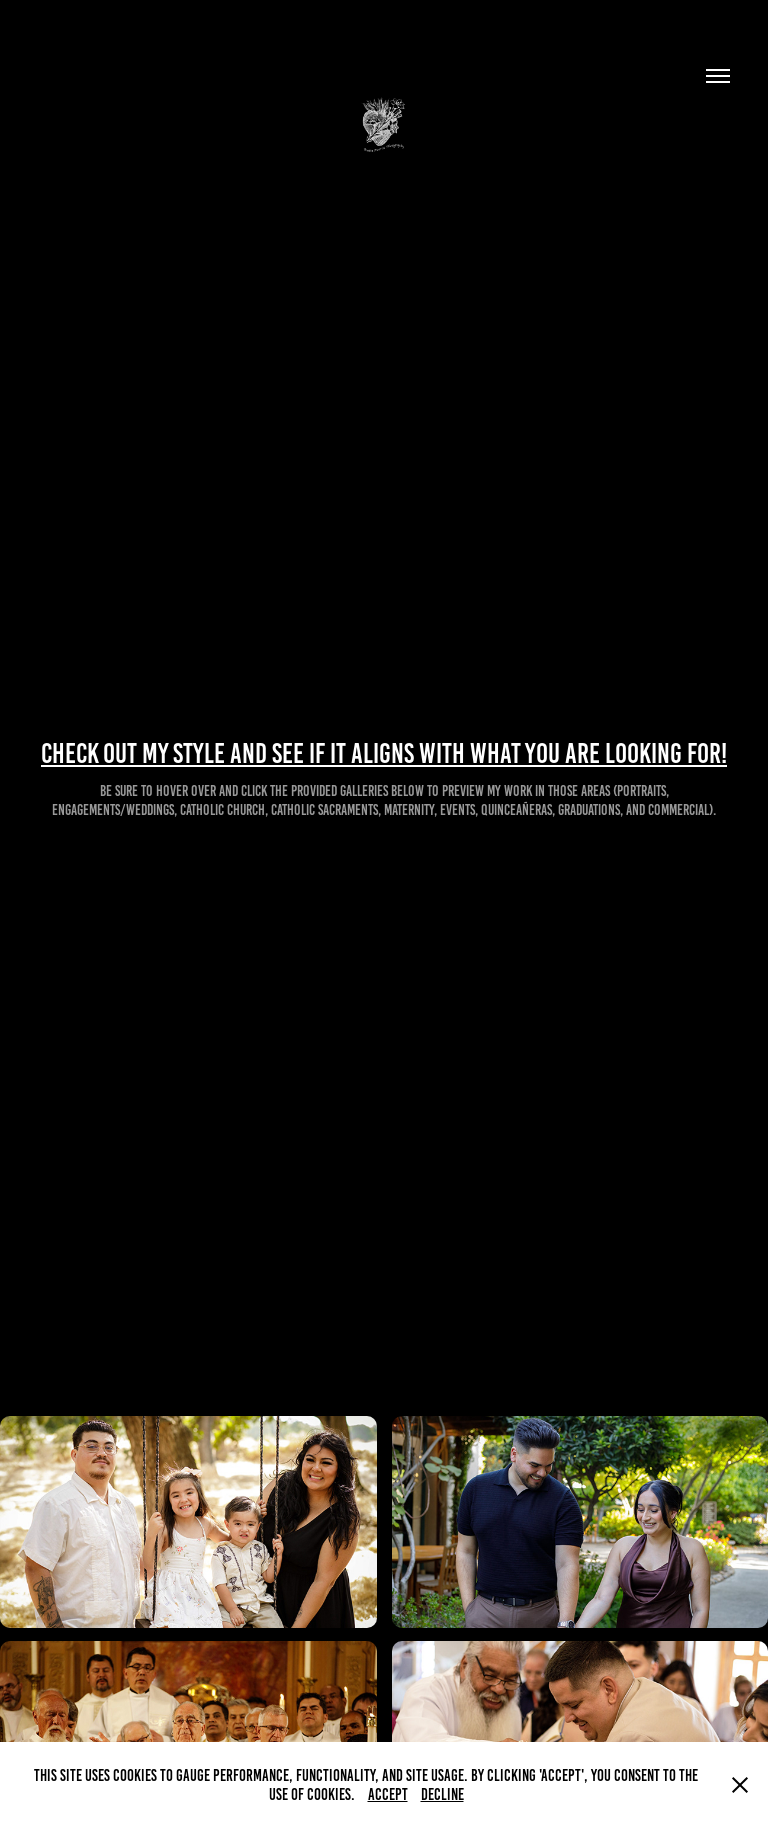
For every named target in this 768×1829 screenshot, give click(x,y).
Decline (442, 1794)
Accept (388, 1794)
